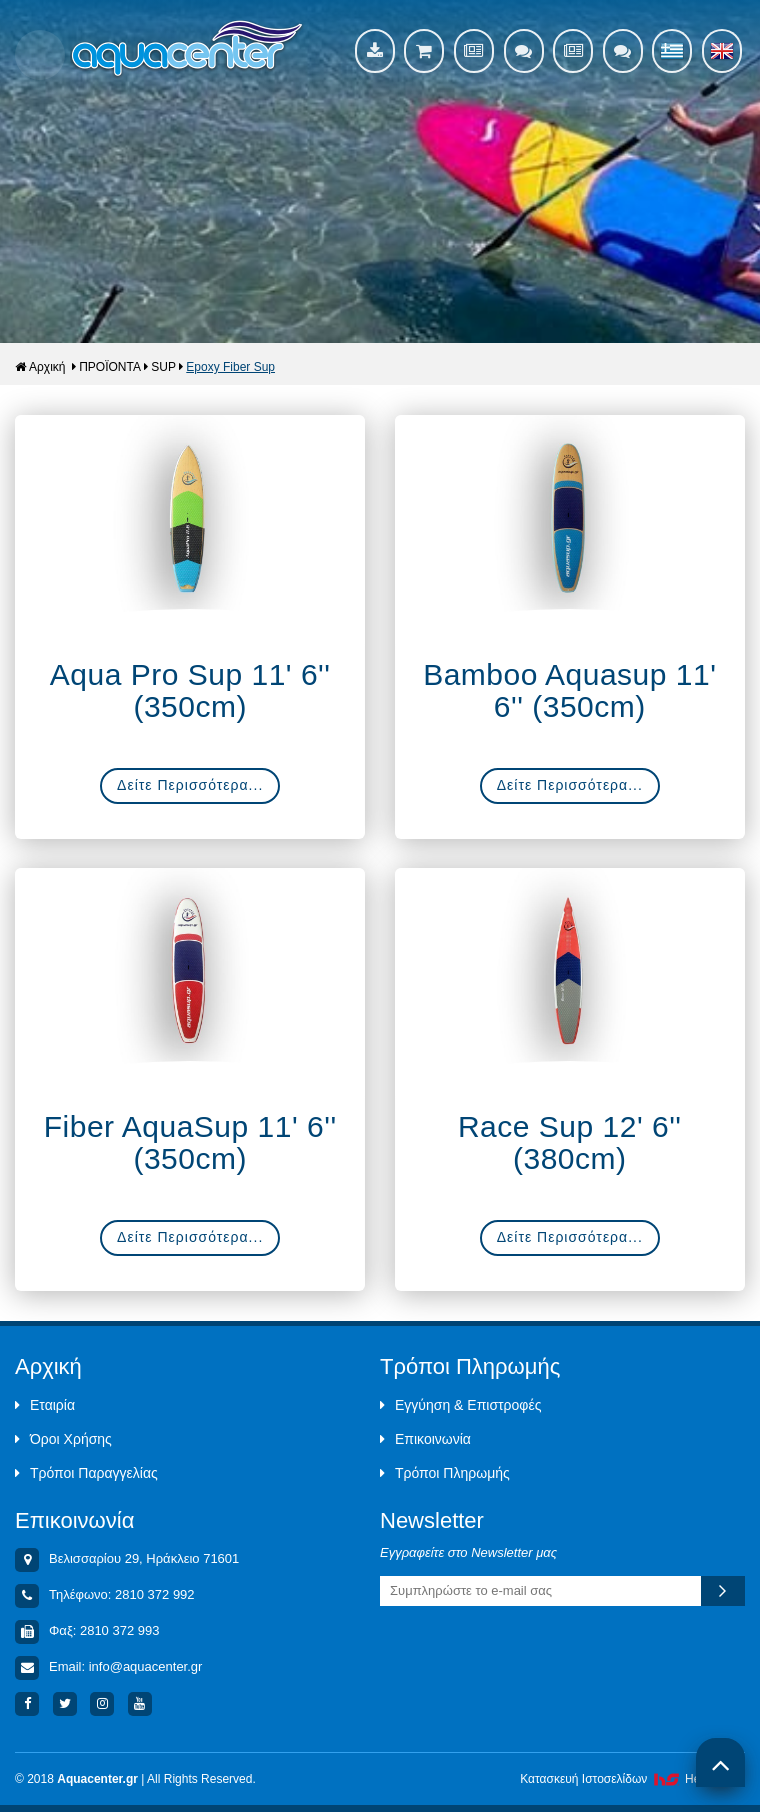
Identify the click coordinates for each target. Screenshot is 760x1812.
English (722, 51)
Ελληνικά (672, 51)
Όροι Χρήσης (63, 1439)
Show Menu (40, 55)
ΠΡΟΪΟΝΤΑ (110, 367)
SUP (163, 367)
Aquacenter (187, 50)
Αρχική (40, 367)
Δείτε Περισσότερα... (190, 785)
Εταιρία (45, 1405)
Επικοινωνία (425, 1439)
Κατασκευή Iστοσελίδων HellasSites (632, 1779)
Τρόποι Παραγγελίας (86, 1473)
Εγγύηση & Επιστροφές (460, 1405)
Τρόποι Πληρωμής (445, 1473)
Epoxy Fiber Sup (230, 367)
